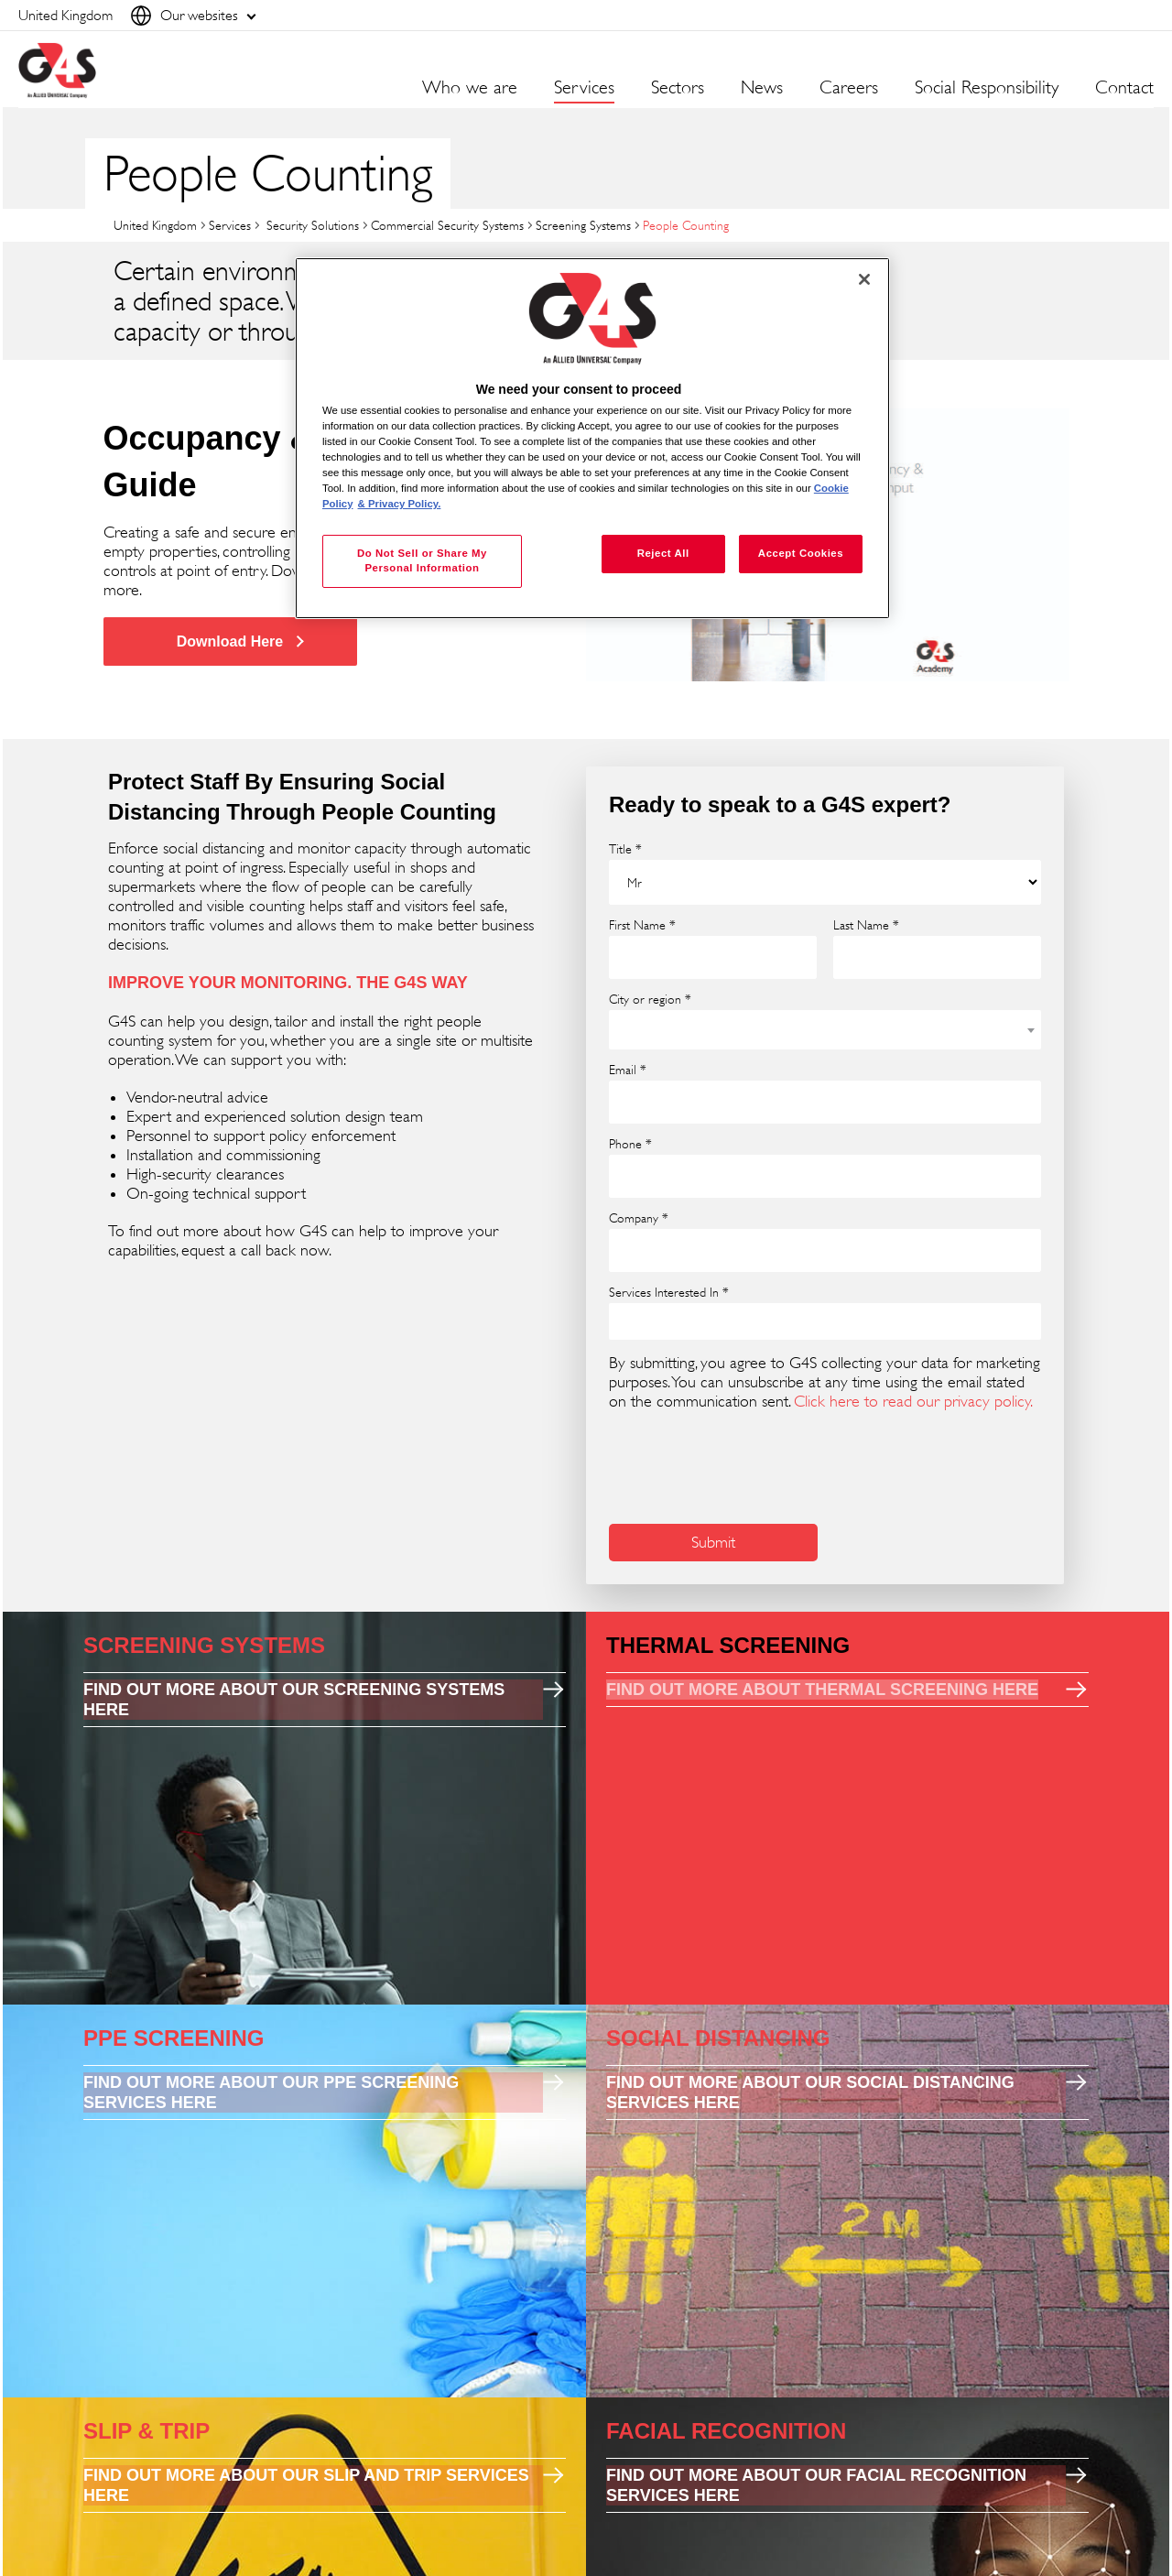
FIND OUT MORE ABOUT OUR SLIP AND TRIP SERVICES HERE (306, 2485)
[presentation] (748, 1465)
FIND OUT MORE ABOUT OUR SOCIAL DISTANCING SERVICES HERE (810, 2092)
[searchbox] (627, 1321)
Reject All (663, 553)
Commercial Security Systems (447, 225)
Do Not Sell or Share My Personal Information (422, 560)
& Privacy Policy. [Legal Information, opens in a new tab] (399, 503)
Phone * (630, 1143)
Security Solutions (311, 225)
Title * (625, 848)
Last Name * (866, 924)
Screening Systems (583, 225)
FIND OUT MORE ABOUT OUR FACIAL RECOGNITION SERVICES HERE (816, 2485)
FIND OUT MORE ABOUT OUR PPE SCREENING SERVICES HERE (271, 2092)
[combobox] (825, 1029)
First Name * (642, 924)
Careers (848, 88)
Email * (627, 1069)
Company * (638, 1218)
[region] (592, 438)
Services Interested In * (669, 1292)
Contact (1124, 88)
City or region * (650, 999)
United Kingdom (155, 225)
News (762, 88)
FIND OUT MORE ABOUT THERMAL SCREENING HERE (822, 1689)
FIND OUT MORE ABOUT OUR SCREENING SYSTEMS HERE (294, 1699)
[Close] (864, 279)
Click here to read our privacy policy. (913, 1401)
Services (230, 225)
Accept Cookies (800, 553)
